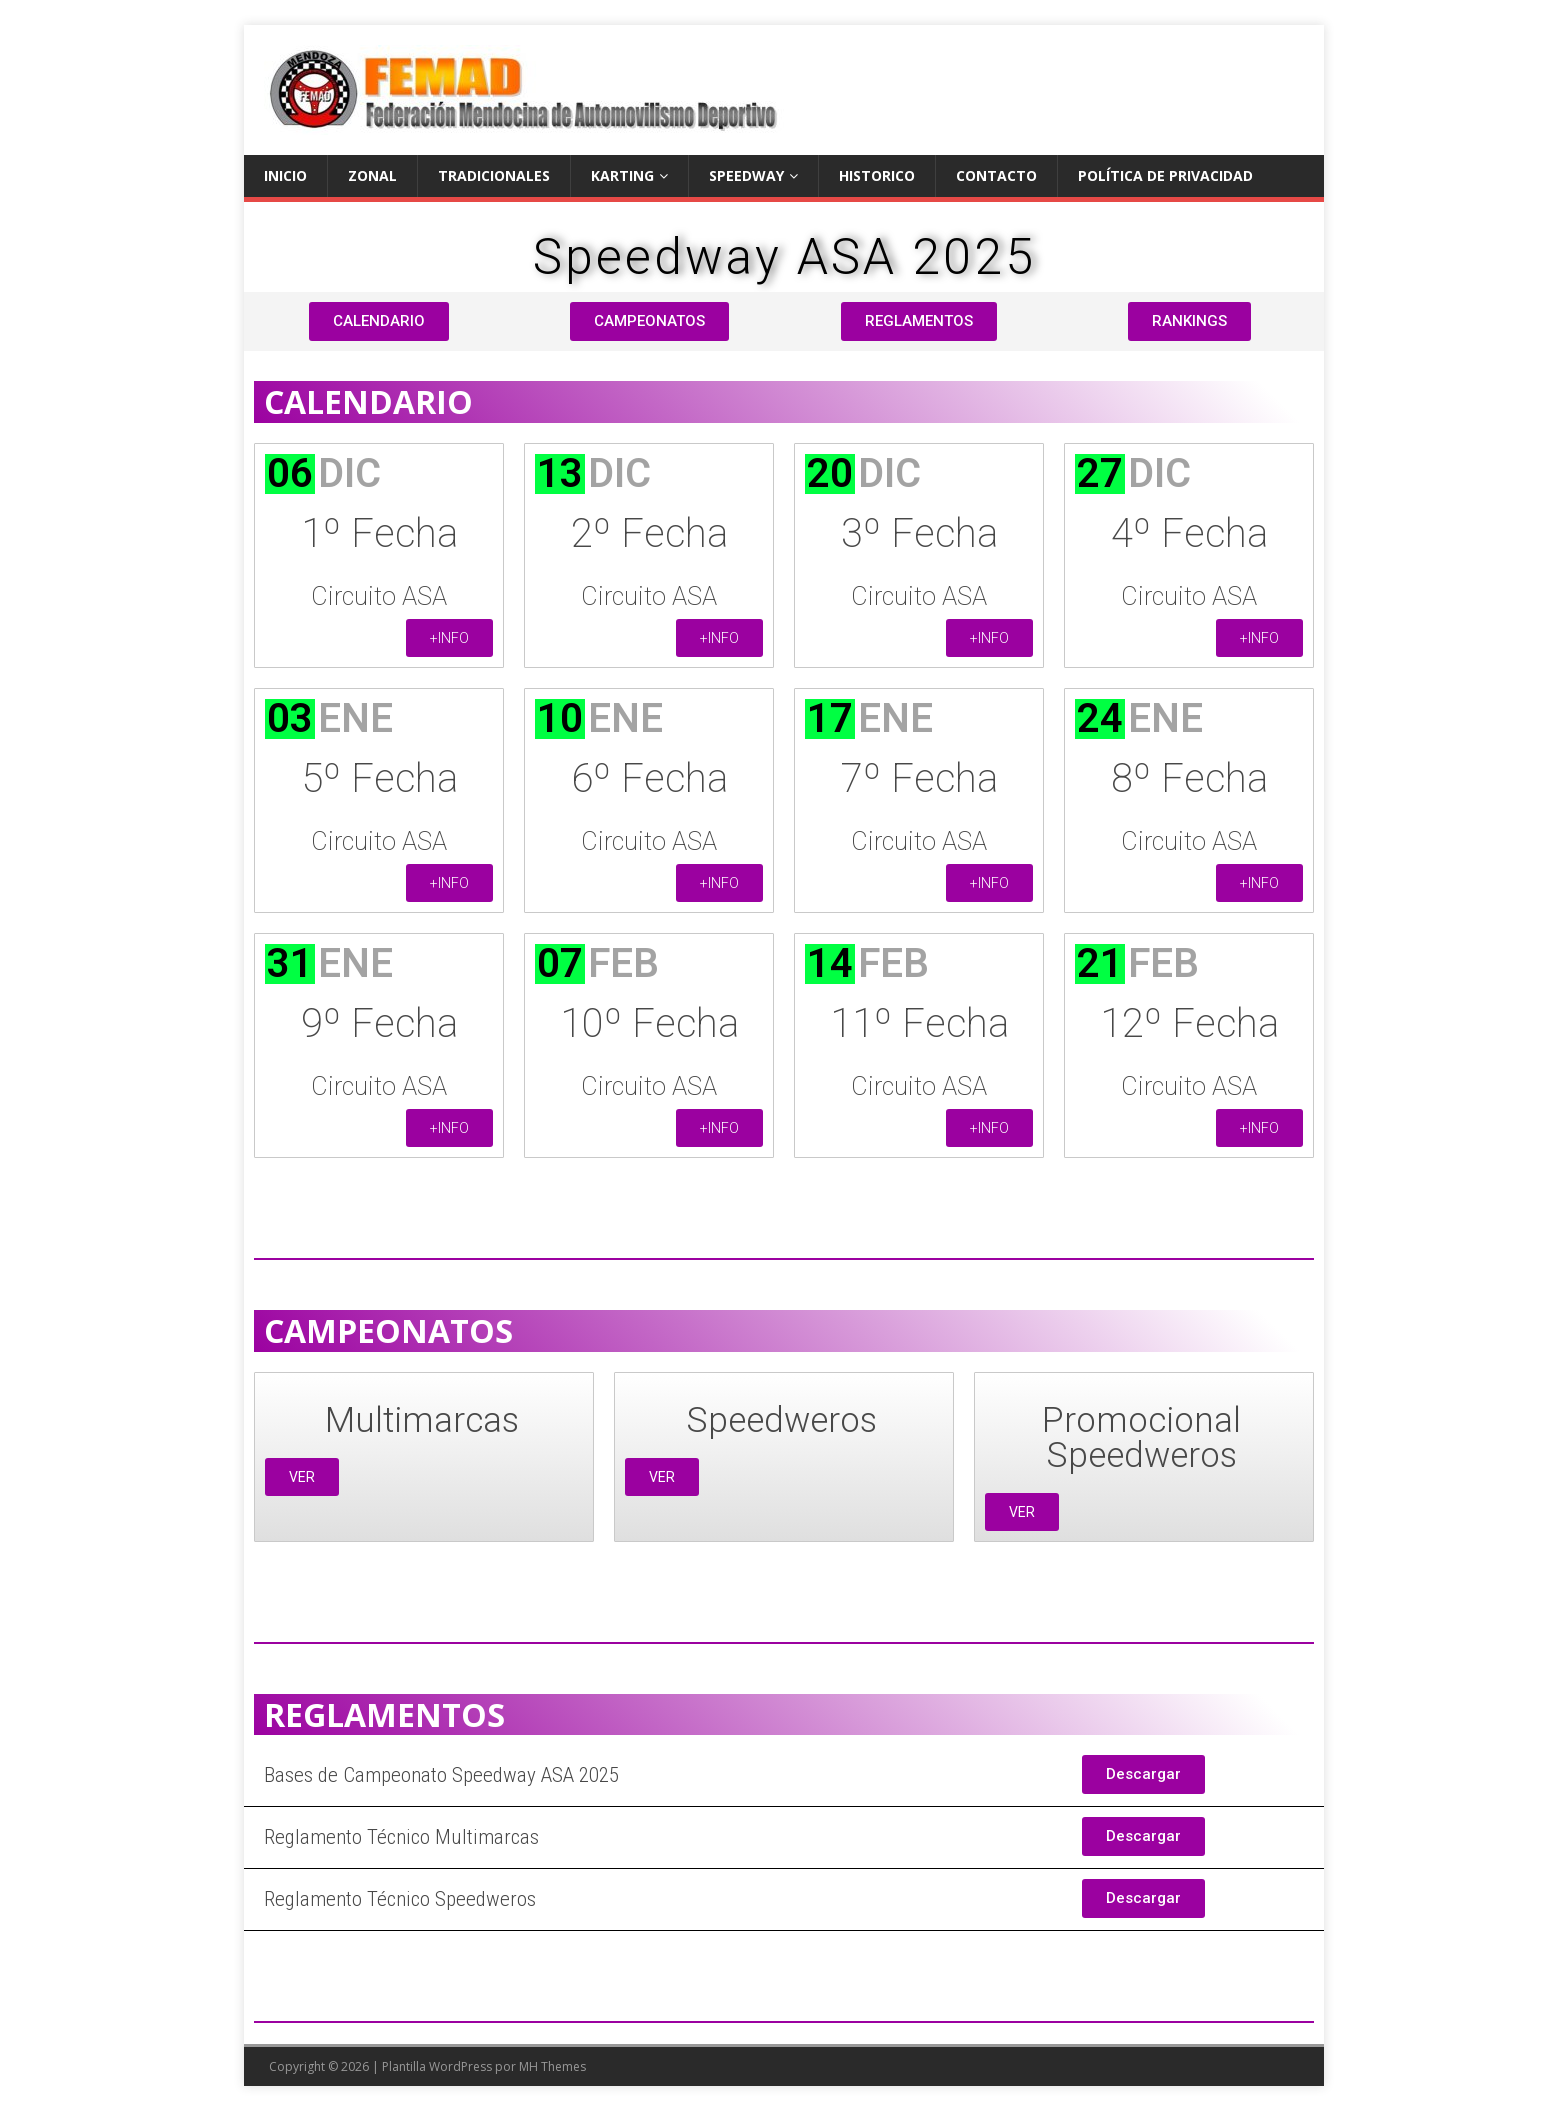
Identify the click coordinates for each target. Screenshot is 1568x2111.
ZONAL (372, 175)
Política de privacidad (1165, 175)
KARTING (622, 175)
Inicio (285, 175)
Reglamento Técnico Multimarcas (401, 1837)
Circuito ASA (379, 596)
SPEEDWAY (746, 175)
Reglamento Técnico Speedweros (400, 1899)
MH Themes (552, 2066)
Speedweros (781, 1420)
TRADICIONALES (494, 175)
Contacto (996, 175)
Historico (877, 175)
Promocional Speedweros (1141, 1438)
